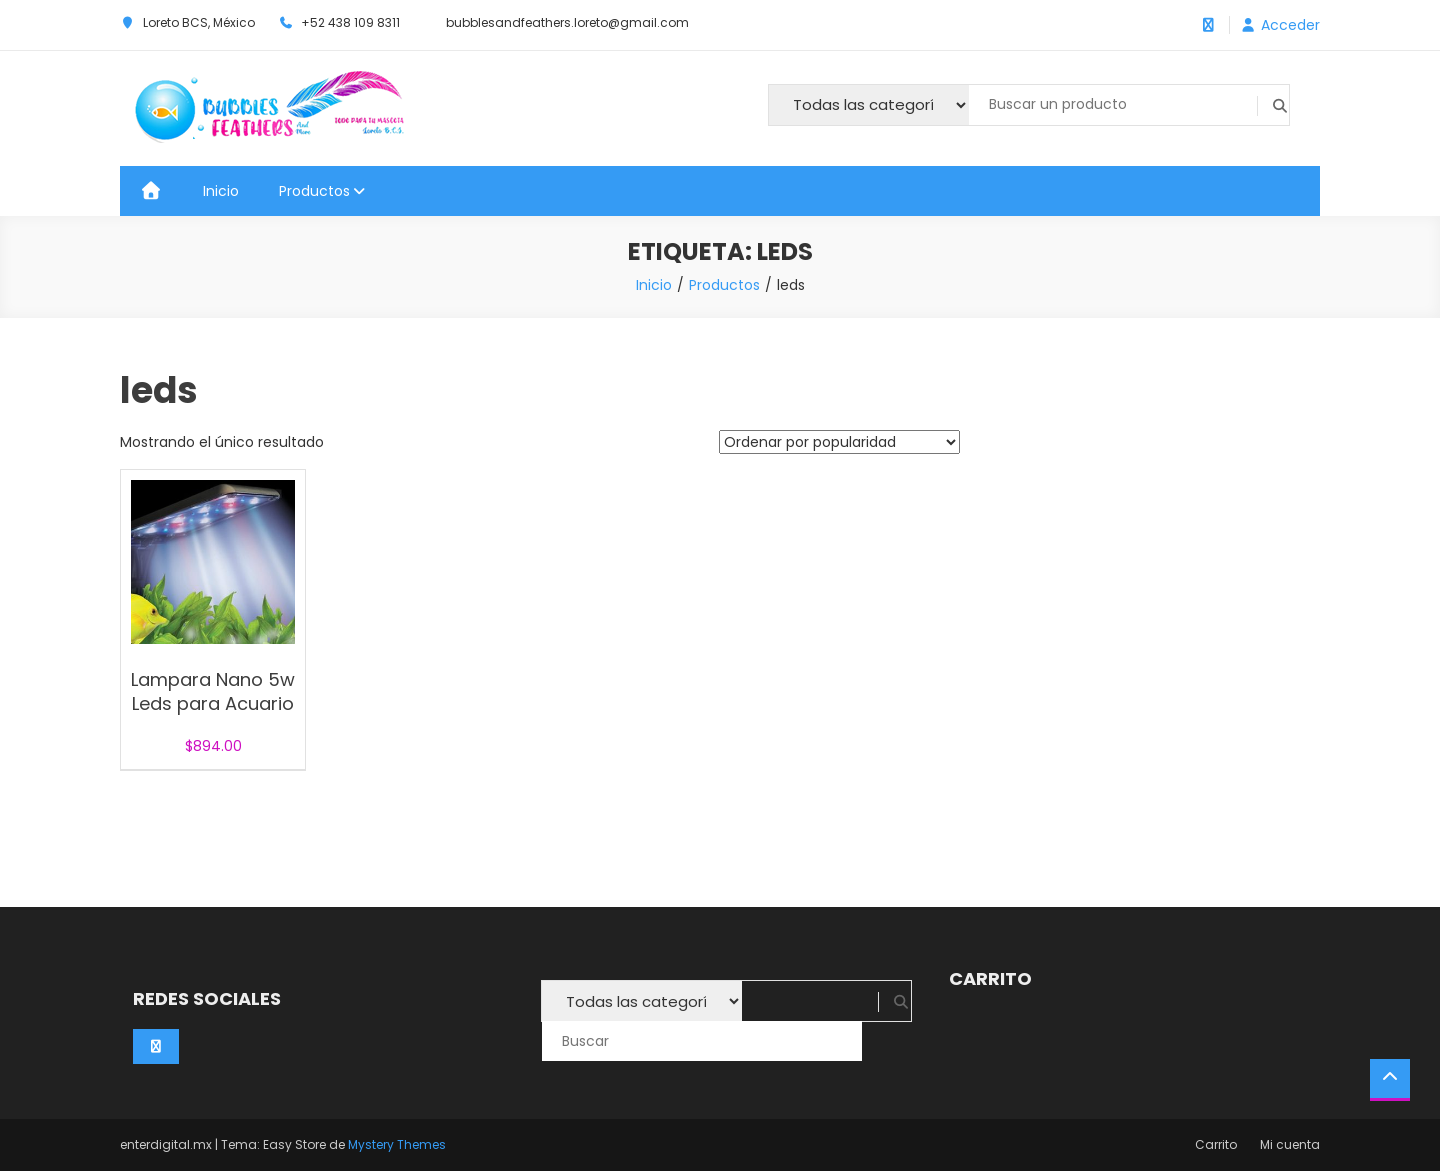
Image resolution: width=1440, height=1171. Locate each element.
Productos (314, 191)
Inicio (221, 191)
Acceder (1290, 25)
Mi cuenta (1290, 1144)
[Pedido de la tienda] (839, 442)
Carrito (1216, 1144)
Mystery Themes (397, 1144)
